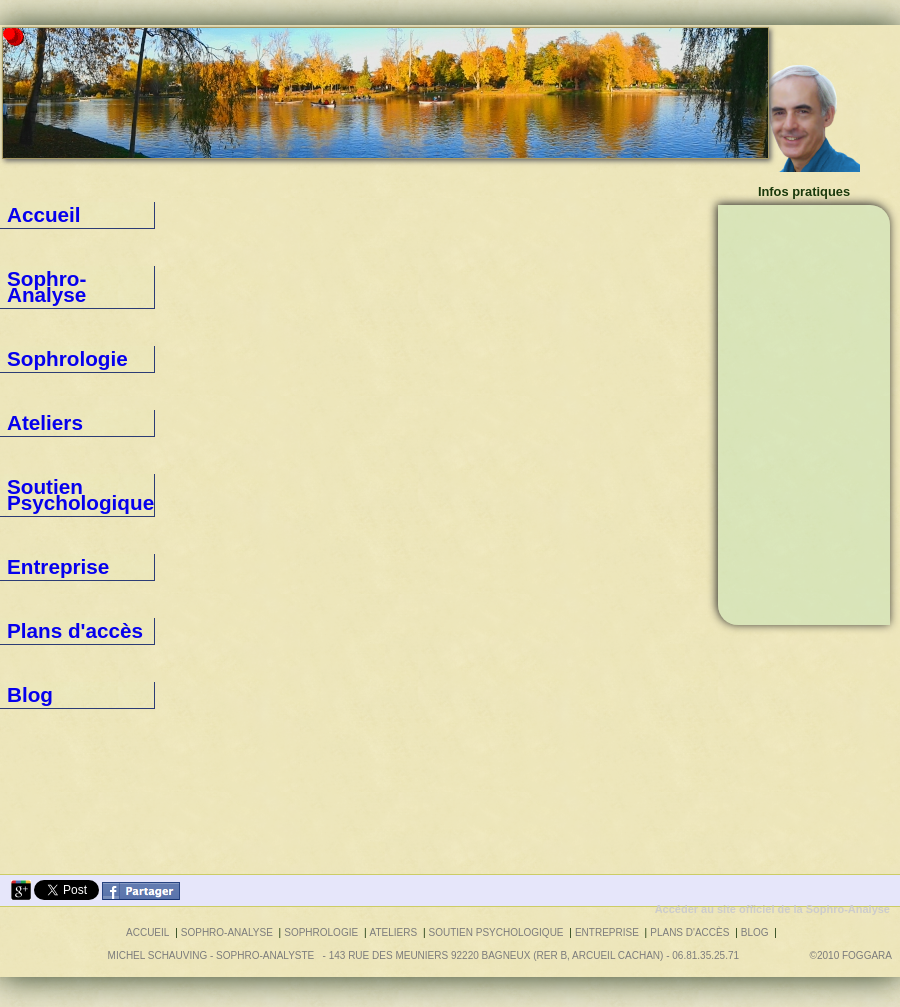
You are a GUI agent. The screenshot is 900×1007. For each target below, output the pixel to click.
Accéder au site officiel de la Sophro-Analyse (772, 909)
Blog (19, 481)
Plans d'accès (43, 443)
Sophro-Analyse (49, 253)
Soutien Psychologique (68, 367)
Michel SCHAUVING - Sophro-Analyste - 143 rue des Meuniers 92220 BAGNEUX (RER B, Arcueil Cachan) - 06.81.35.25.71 (423, 955)
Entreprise (34, 405)
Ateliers (27, 329)
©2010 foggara (853, 955)
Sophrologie (39, 291)
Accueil (26, 215)
